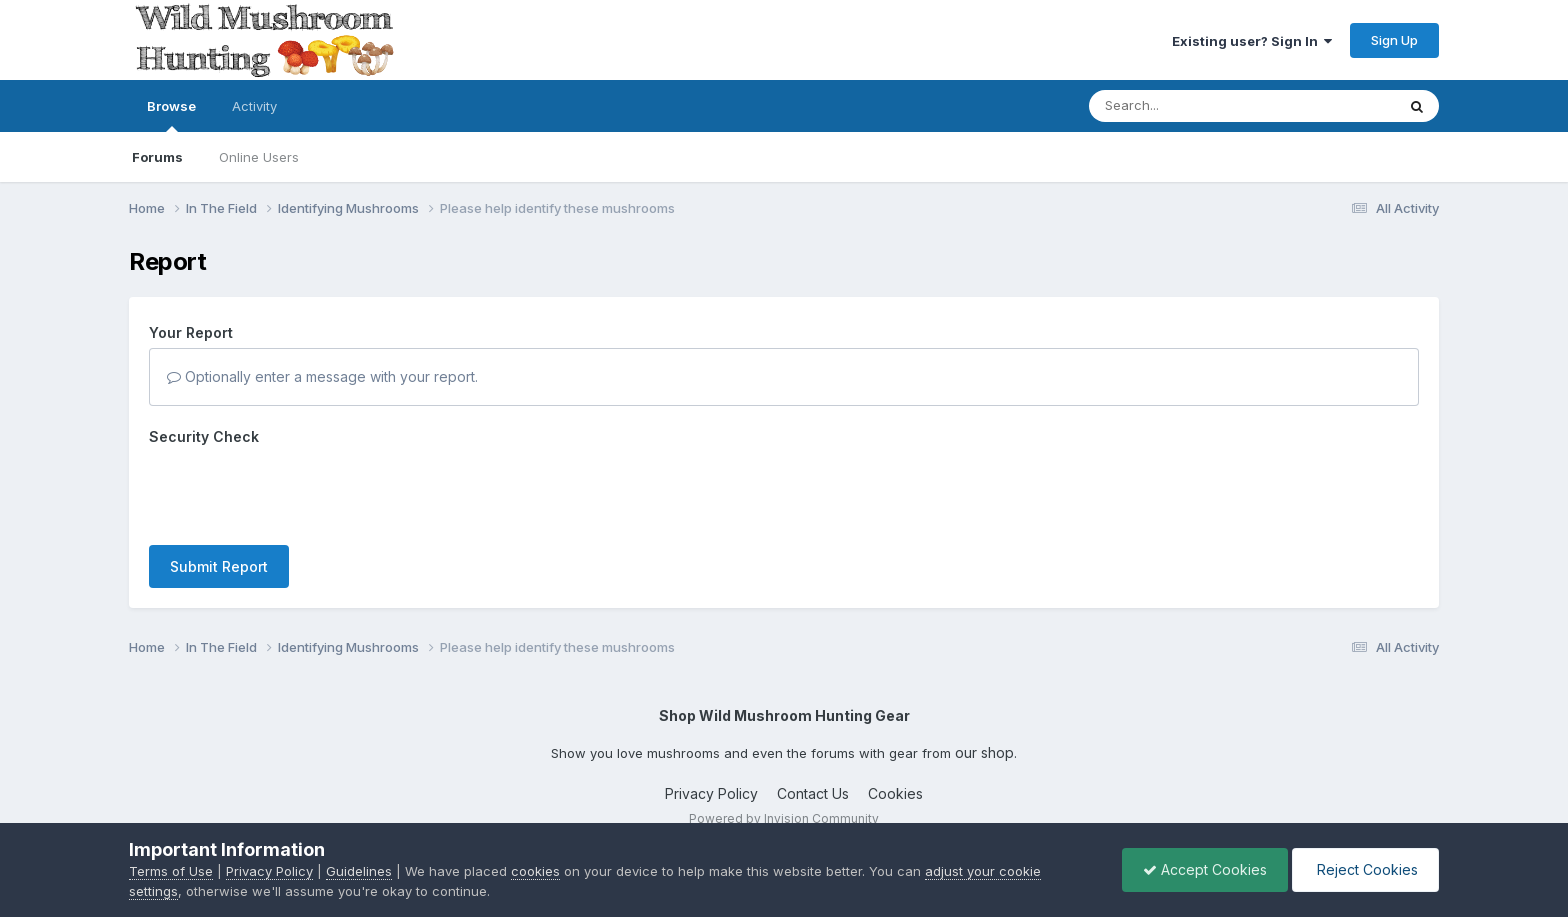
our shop (984, 741)
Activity (254, 106)
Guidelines (359, 871)
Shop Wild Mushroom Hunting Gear (784, 705)
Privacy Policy (711, 783)
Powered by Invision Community (784, 807)
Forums (157, 157)
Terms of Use (171, 871)
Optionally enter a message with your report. (322, 376)
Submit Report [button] (219, 488)
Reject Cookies (1365, 869)
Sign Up (1394, 40)
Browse (171, 115)
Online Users (259, 157)
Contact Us (813, 783)
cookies (535, 871)
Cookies (895, 783)
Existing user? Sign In (1252, 41)
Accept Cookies (1205, 869)
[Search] (1187, 106)
